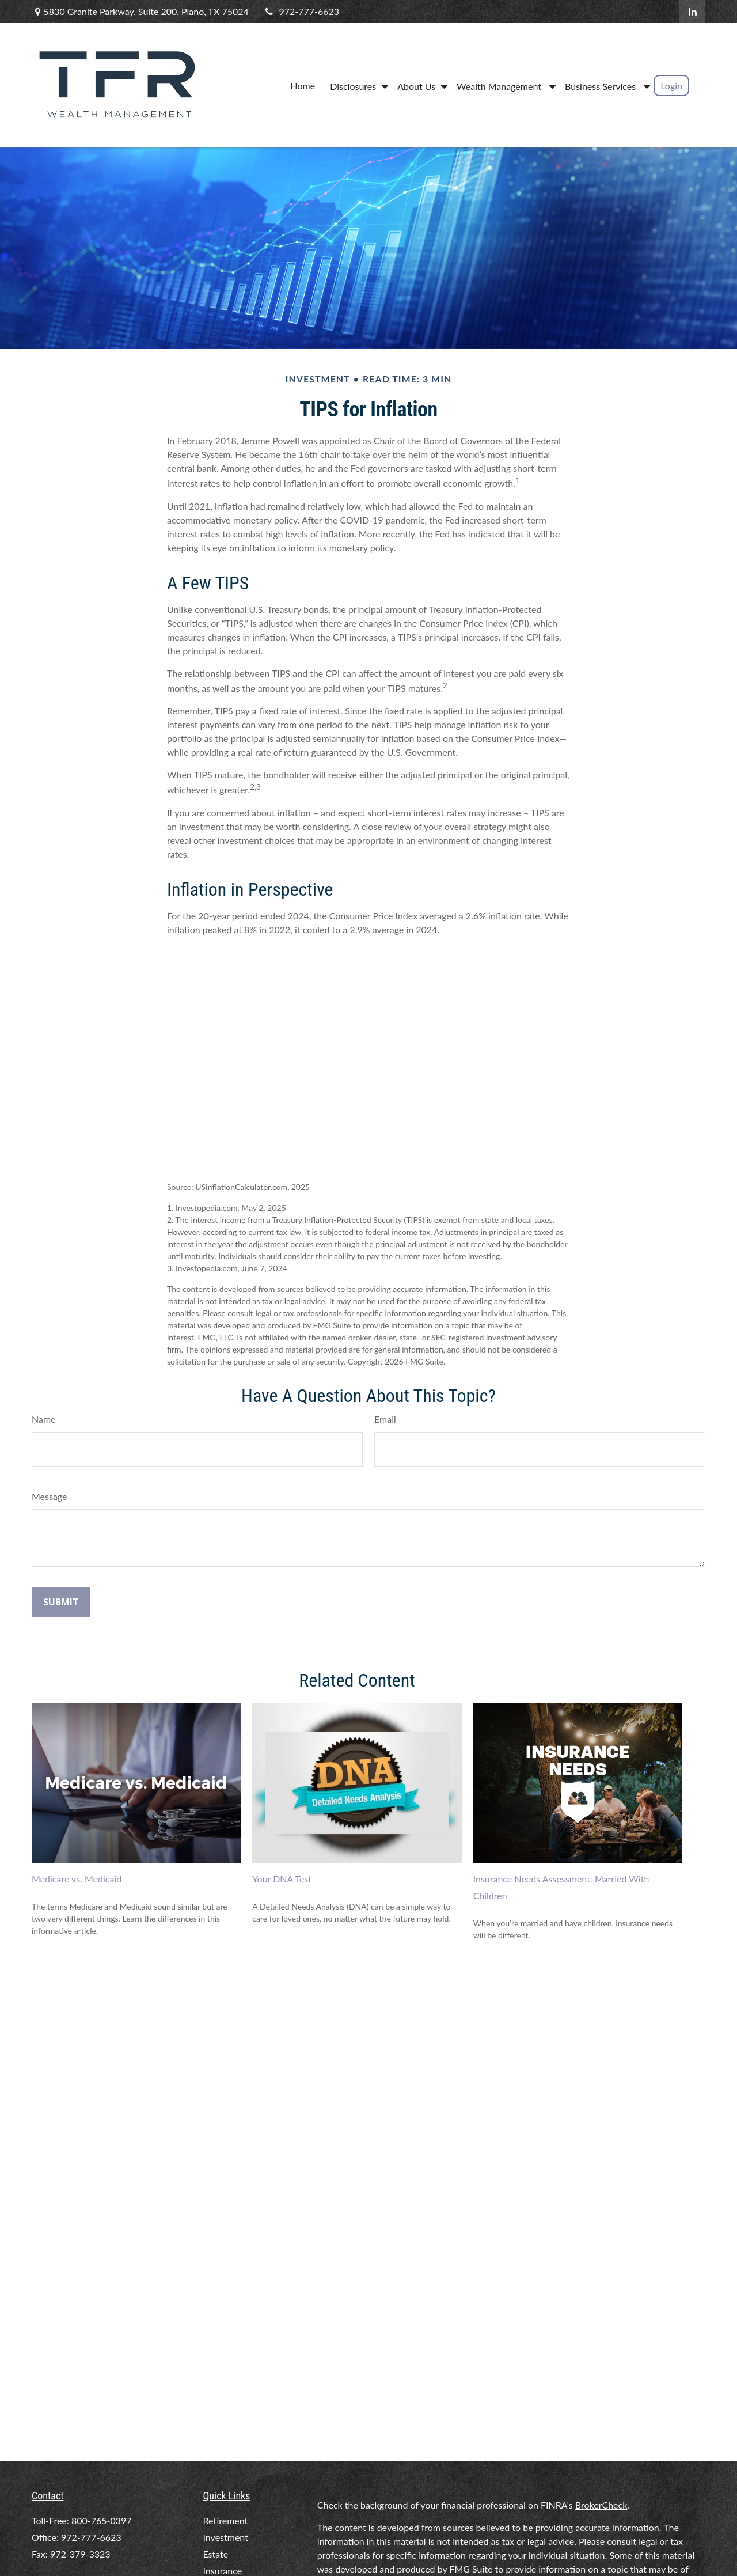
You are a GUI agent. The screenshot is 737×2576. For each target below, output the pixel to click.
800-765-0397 (101, 2520)
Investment (225, 2537)
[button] (303, 85)
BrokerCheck (601, 2504)
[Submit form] (61, 1602)
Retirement (225, 2520)
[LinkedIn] (692, 11)
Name (44, 1419)
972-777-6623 (301, 11)
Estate (216, 2553)
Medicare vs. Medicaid (76, 1878)
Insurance (222, 2570)
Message (49, 1496)
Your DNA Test (281, 1878)
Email (385, 1419)
